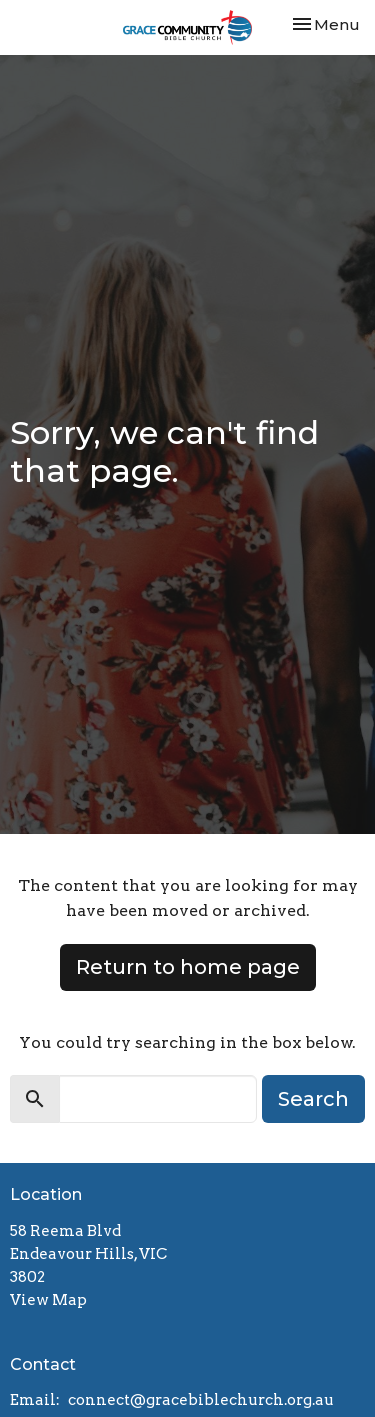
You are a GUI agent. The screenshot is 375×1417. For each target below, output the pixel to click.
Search (313, 1099)
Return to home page (188, 967)
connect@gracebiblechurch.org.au (201, 1400)
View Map (48, 1300)
